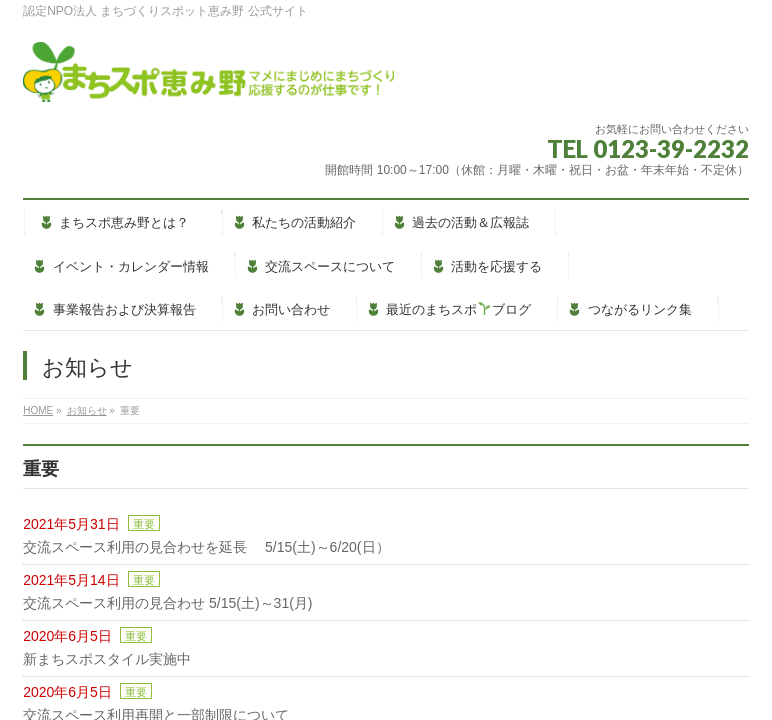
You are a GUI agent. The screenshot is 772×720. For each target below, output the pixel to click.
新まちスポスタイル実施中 (107, 659)
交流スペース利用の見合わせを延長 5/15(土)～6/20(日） (206, 547)
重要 (144, 524)
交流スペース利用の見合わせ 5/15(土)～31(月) (167, 603)
